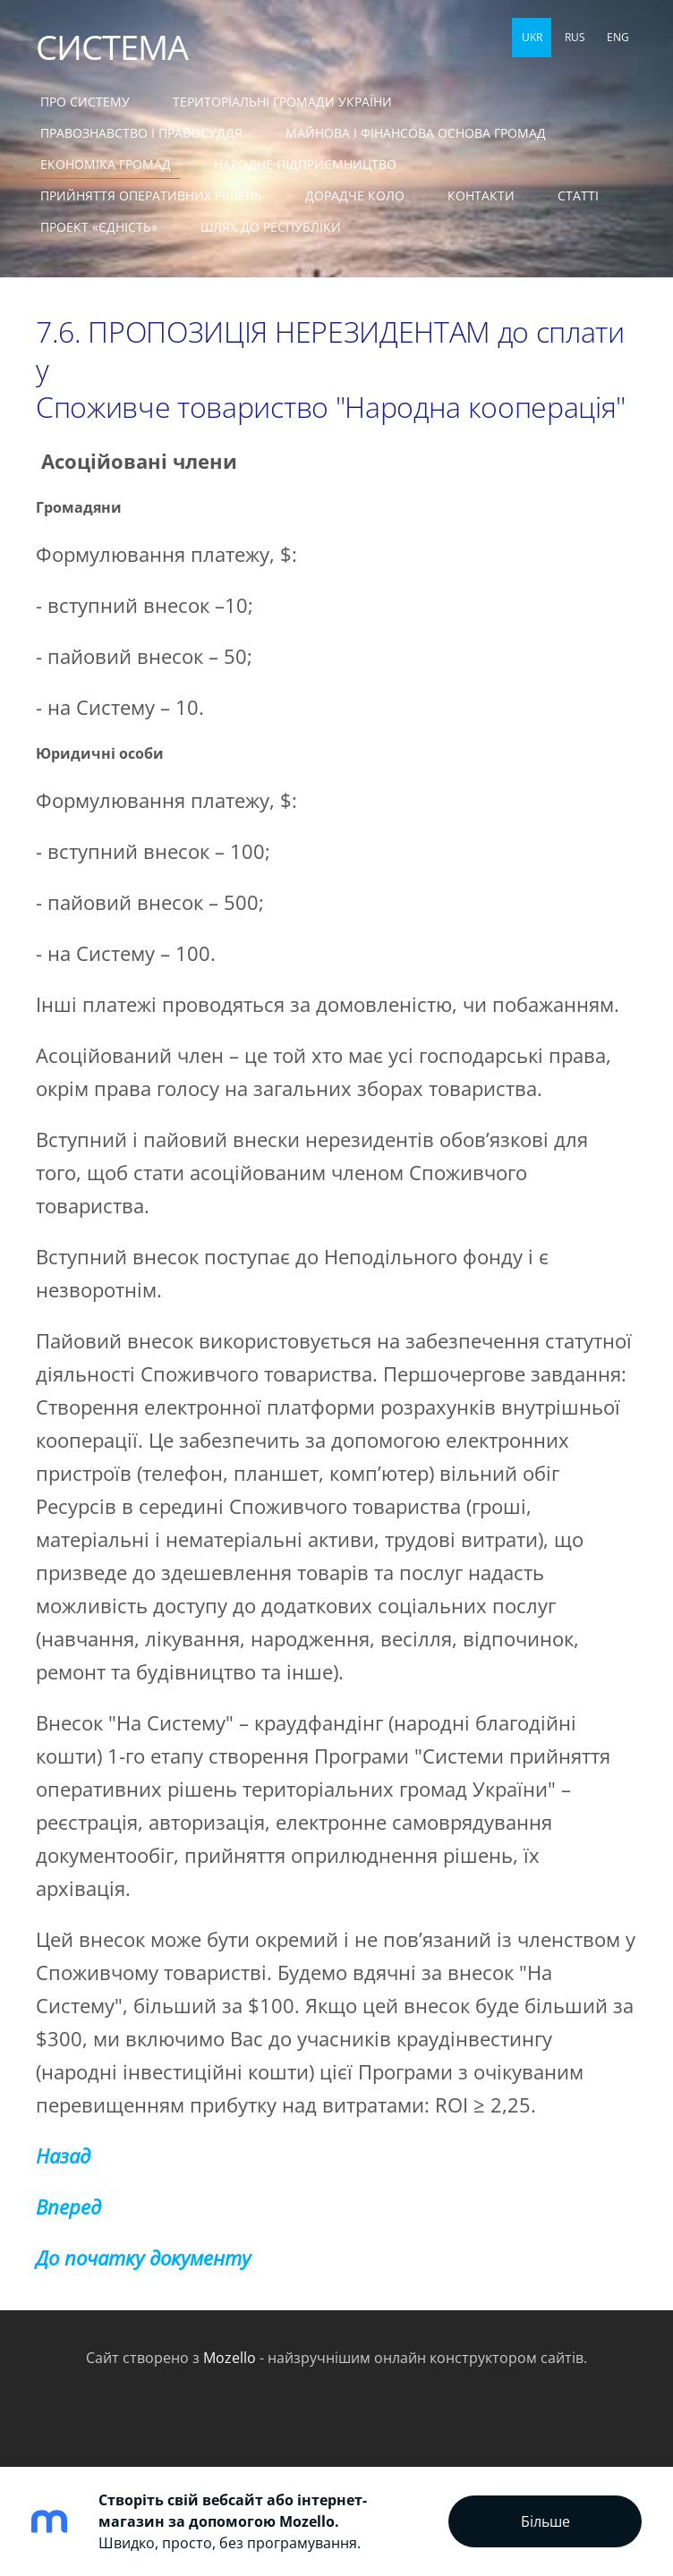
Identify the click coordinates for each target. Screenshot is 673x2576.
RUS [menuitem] (575, 37)
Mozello (229, 2358)
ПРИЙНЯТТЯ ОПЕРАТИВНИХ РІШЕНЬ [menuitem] (151, 195)
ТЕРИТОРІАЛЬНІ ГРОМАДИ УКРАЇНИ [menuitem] (282, 101)
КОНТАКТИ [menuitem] (481, 195)
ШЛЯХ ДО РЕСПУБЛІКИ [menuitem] (270, 226)
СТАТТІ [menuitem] (578, 195)
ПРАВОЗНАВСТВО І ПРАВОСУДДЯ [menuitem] (141, 132)
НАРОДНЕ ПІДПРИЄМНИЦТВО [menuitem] (305, 164)
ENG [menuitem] (618, 37)
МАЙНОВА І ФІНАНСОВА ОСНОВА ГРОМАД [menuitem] (415, 132)
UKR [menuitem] (532, 37)
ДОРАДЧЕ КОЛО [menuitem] (355, 195)
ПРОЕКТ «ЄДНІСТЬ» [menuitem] (99, 226)
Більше (545, 2521)
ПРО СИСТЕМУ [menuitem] (85, 101)
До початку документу (143, 2258)
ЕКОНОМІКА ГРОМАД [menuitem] (105, 164)
